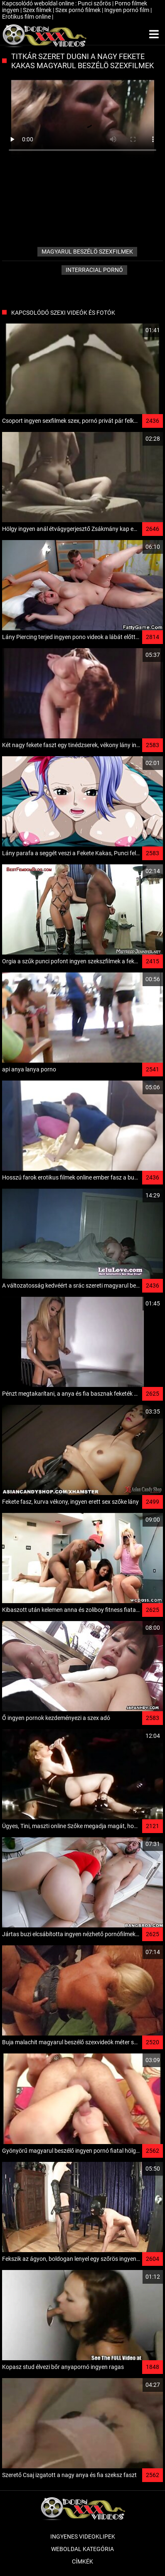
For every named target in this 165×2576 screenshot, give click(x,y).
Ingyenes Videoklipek (82, 2536)
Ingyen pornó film (127, 10)
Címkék (82, 2561)
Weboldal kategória (82, 2549)
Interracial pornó (94, 269)
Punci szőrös (95, 3)
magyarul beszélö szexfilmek (87, 251)
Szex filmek (38, 10)
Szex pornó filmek (78, 10)
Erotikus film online (27, 16)
